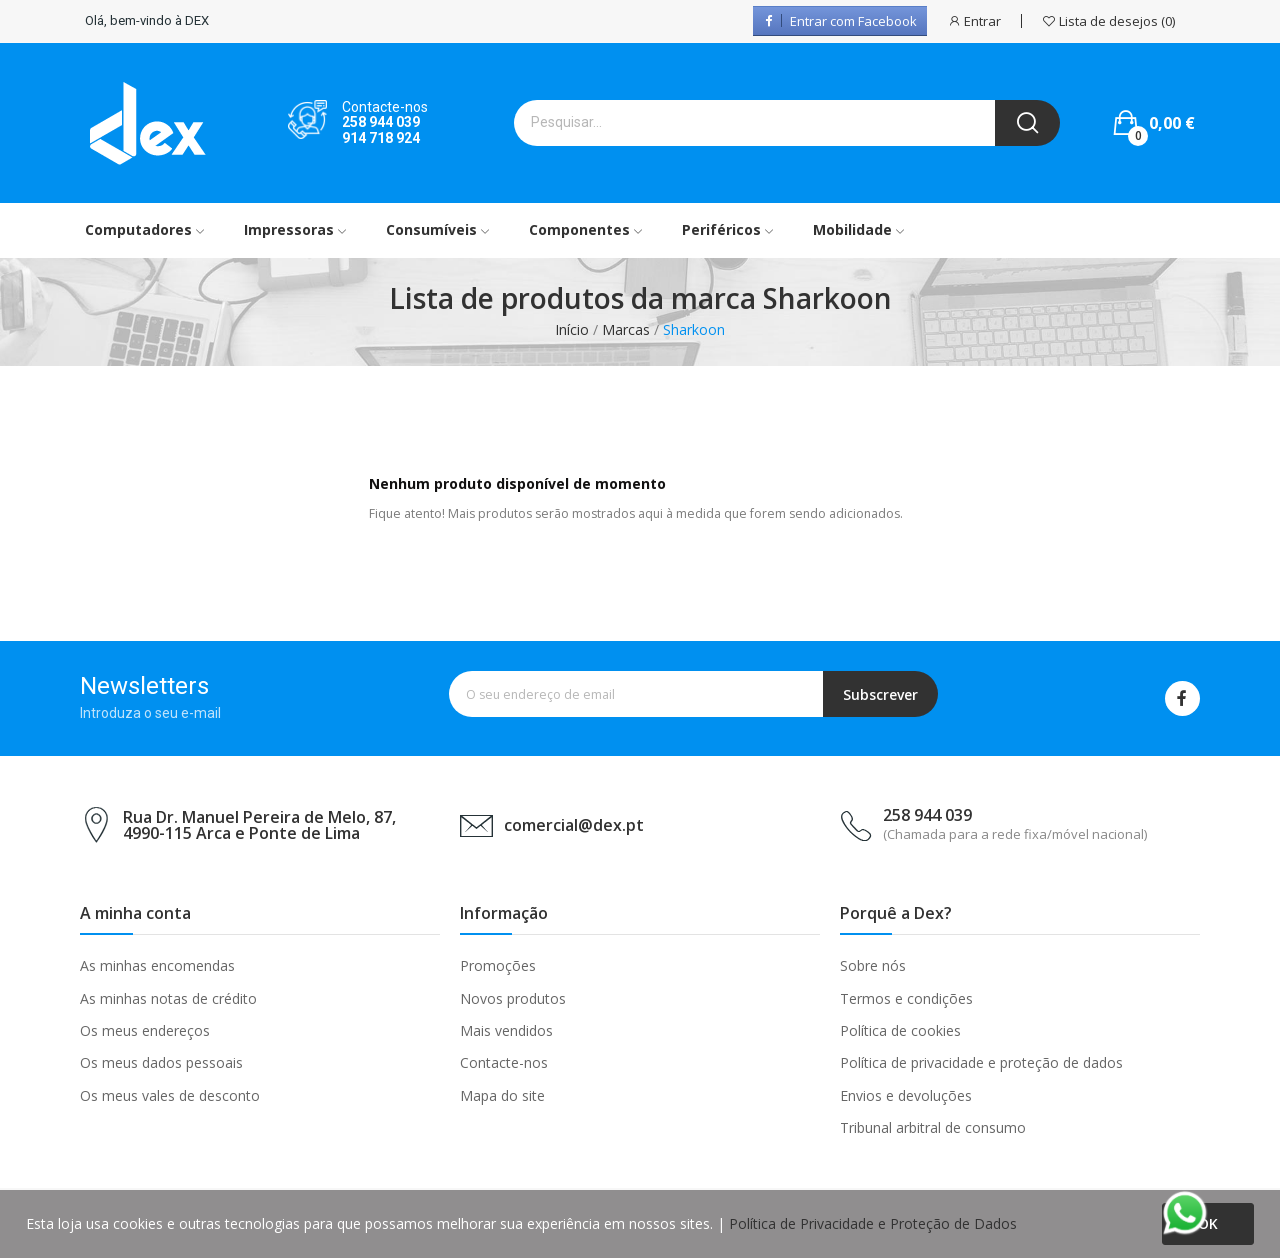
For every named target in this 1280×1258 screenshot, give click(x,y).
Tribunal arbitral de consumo (933, 1127)
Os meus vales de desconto (170, 1095)
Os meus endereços (145, 1030)
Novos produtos (513, 998)
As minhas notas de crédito (168, 998)
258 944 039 (381, 122)
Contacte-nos (504, 1062)
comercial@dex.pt (574, 825)
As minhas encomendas (157, 965)
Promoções (498, 965)
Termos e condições (906, 998)
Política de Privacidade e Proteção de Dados (873, 1223)
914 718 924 (381, 138)
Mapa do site (502, 1095)
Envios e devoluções (906, 1095)
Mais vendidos (506, 1030)
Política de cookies (900, 1030)
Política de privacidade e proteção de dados (981, 1062)
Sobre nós (873, 965)
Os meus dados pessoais (161, 1062)
